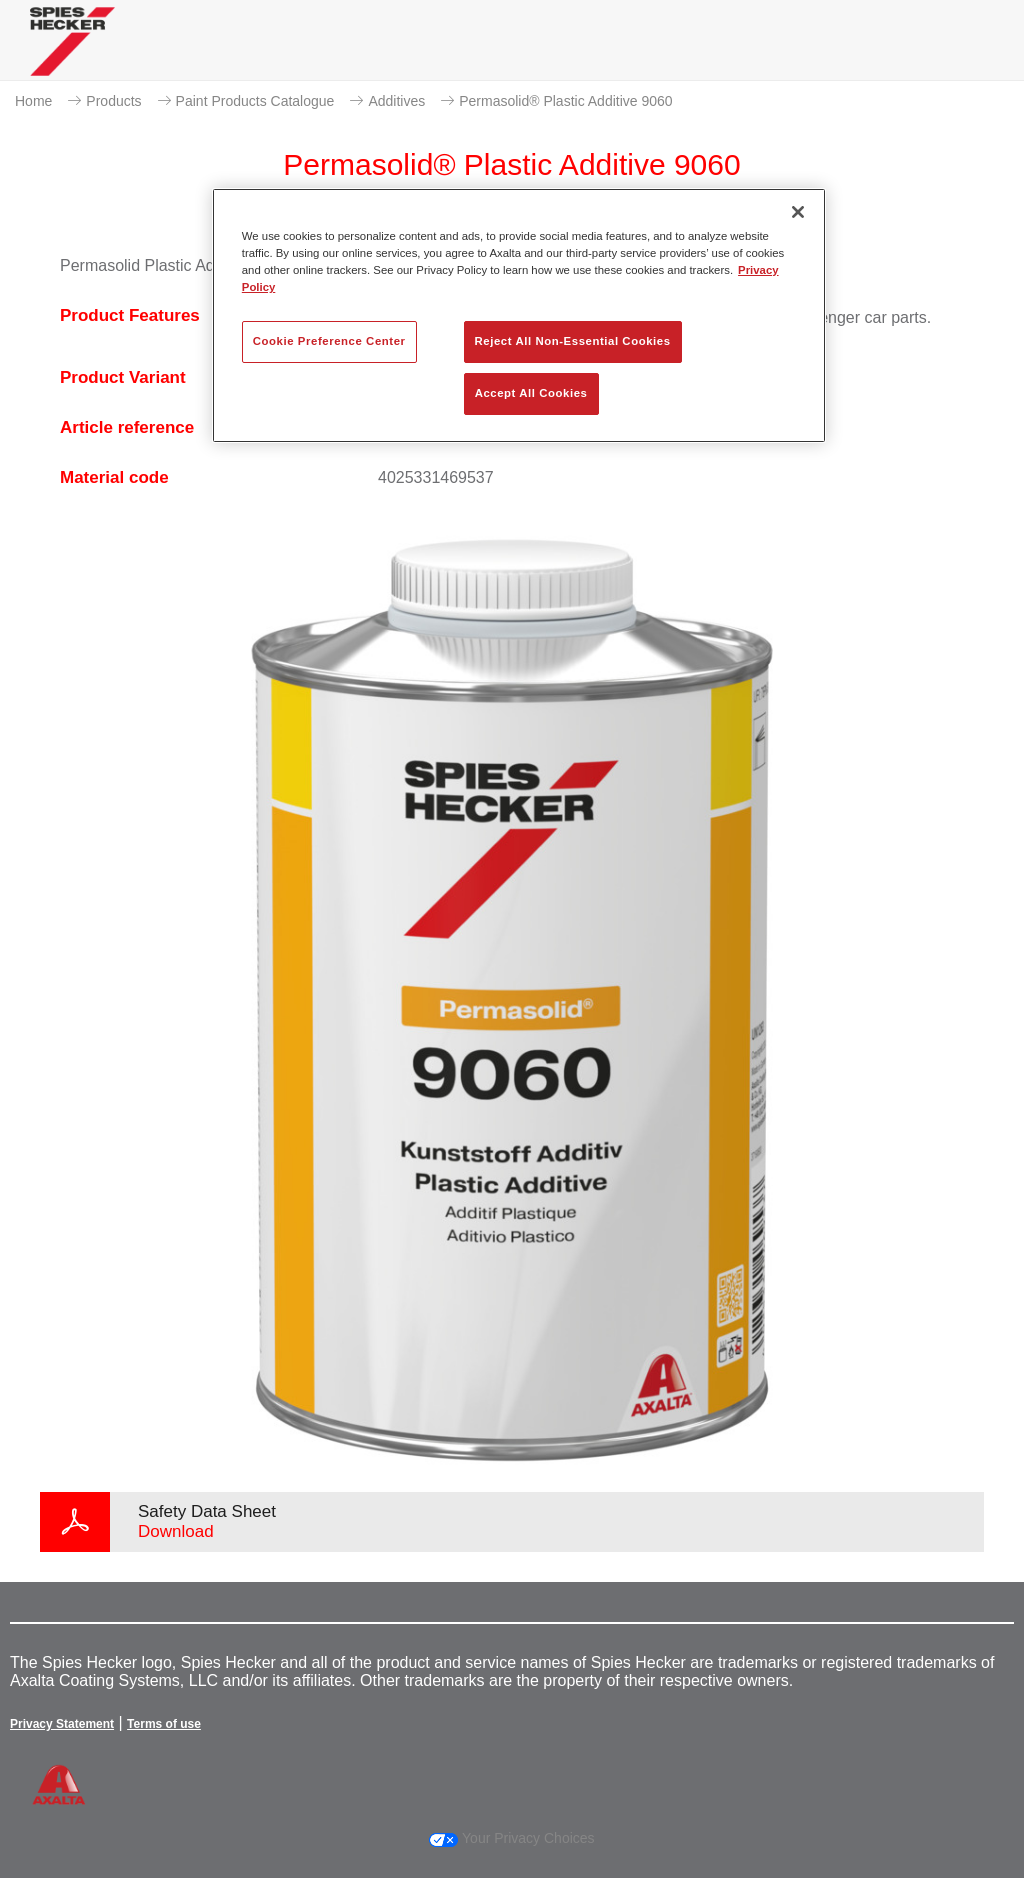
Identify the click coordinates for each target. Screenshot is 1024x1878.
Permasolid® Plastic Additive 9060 (565, 101)
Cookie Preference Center (329, 341)
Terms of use (164, 1724)
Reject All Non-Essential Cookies (573, 341)
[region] (519, 315)
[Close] (798, 212)
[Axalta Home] (72, 56)
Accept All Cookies (531, 393)
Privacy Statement (62, 1724)
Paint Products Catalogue (255, 101)
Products (113, 101)
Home (33, 101)
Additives (396, 101)
